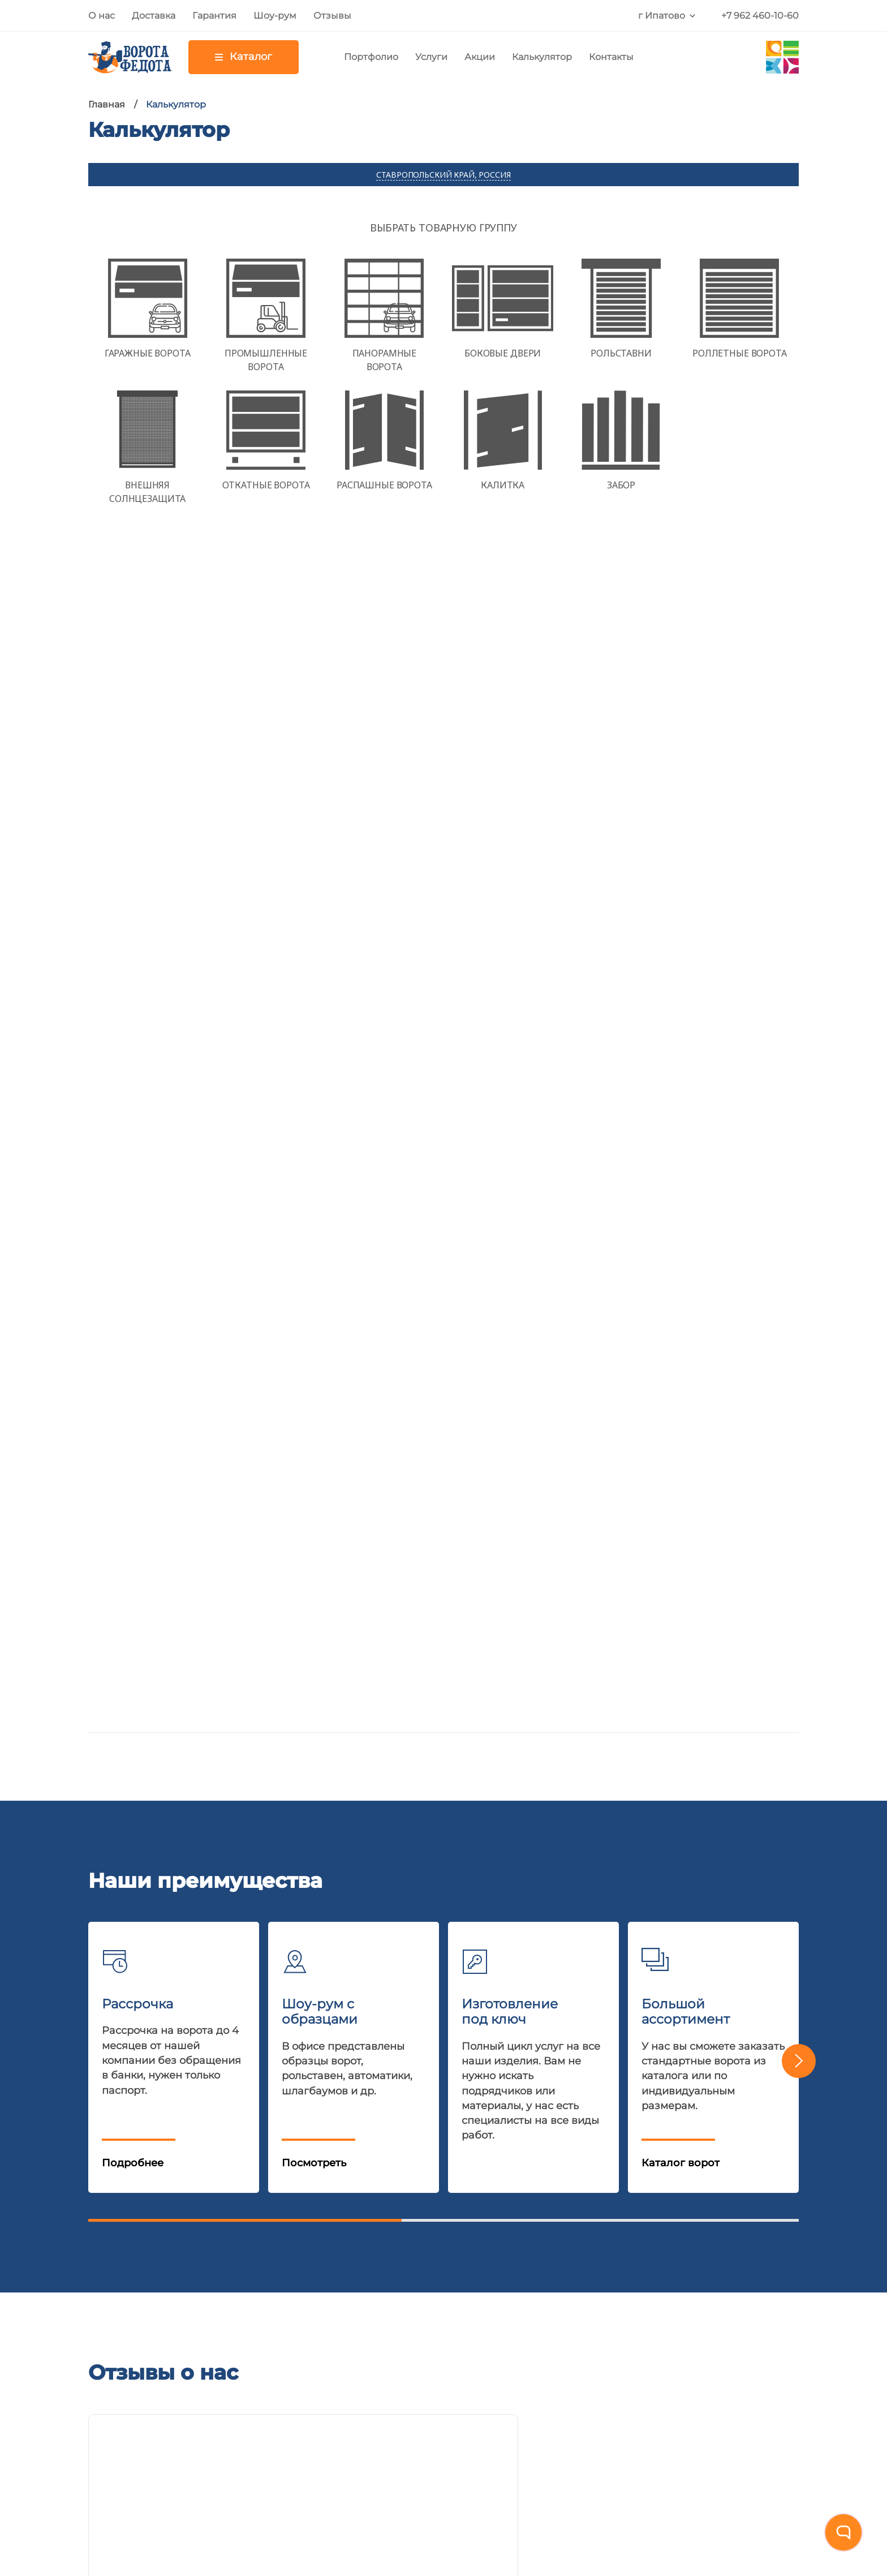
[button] (799, 856)
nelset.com (511, 2450)
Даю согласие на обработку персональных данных (672, 1976)
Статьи (106, 2298)
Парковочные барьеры (252, 2350)
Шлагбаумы (223, 2245)
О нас (101, 15)
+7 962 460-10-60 (760, 15)
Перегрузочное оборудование (272, 2324)
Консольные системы (247, 2298)
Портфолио (371, 56)
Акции (479, 56)
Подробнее (132, 957)
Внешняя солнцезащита (256, 2376)
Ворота (210, 2167)
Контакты (611, 56)
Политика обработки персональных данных (204, 2500)
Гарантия (214, 15)
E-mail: (185, 1937)
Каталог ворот (680, 957)
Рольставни (222, 2193)
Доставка (153, 15)
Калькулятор (542, 56)
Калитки (213, 2272)
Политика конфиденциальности (639, 1987)
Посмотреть (314, 957)
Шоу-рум (274, 15)
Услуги (431, 56)
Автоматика (222, 2219)
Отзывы (332, 15)
